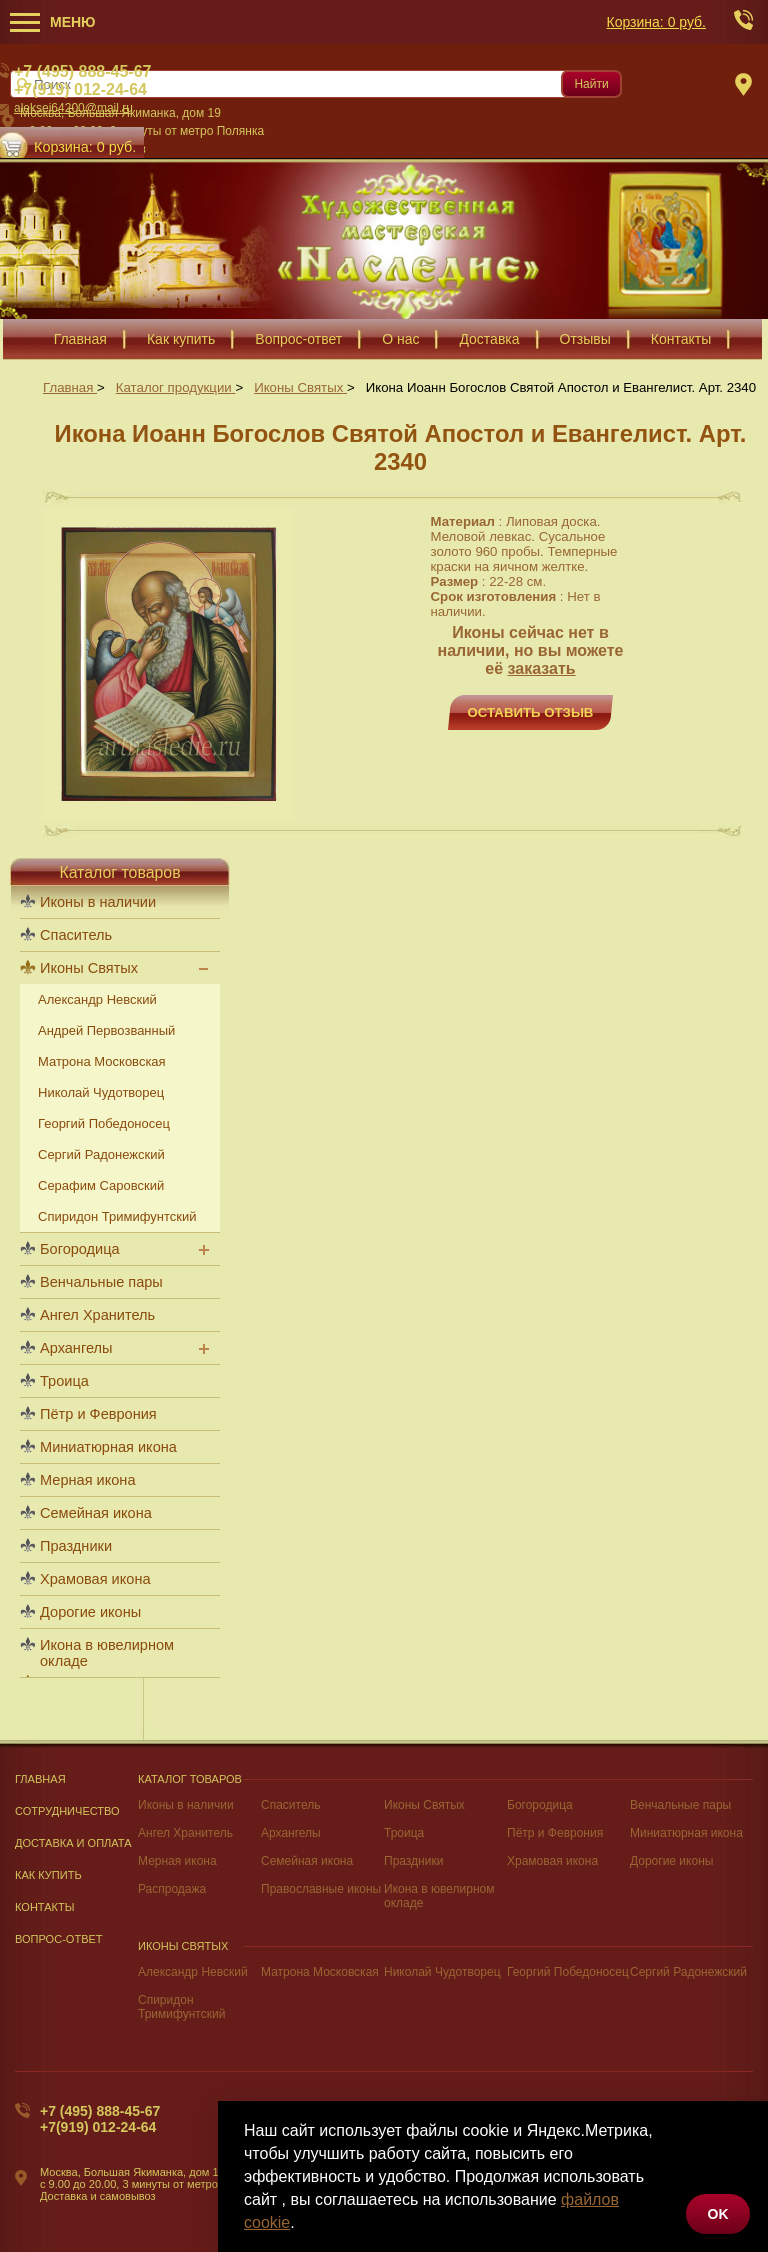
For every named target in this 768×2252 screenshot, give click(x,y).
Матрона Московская (102, 1061)
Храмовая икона (95, 1579)
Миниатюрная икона (108, 1447)
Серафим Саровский (101, 1185)
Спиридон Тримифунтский (117, 1216)
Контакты (45, 1907)
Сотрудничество (67, 1811)
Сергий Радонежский (101, 1154)
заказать (542, 668)
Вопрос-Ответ (59, 1939)
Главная (40, 1779)
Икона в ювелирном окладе (107, 1653)
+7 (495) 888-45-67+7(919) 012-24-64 (100, 2119)
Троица (64, 1381)
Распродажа (172, 1889)
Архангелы (76, 1348)
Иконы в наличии (98, 902)
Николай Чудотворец (101, 1092)
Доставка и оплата (73, 1843)
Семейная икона (96, 1513)
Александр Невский (97, 999)
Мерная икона (87, 1480)
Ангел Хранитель (97, 1315)
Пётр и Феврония (98, 1414)
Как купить (48, 1875)
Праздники (76, 1546)
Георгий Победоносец (104, 1123)
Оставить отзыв (531, 712)
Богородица (80, 1249)
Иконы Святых (89, 968)
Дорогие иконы (90, 1612)
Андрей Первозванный (106, 1030)
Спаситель (76, 935)
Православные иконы (321, 1889)
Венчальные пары (101, 1282)
